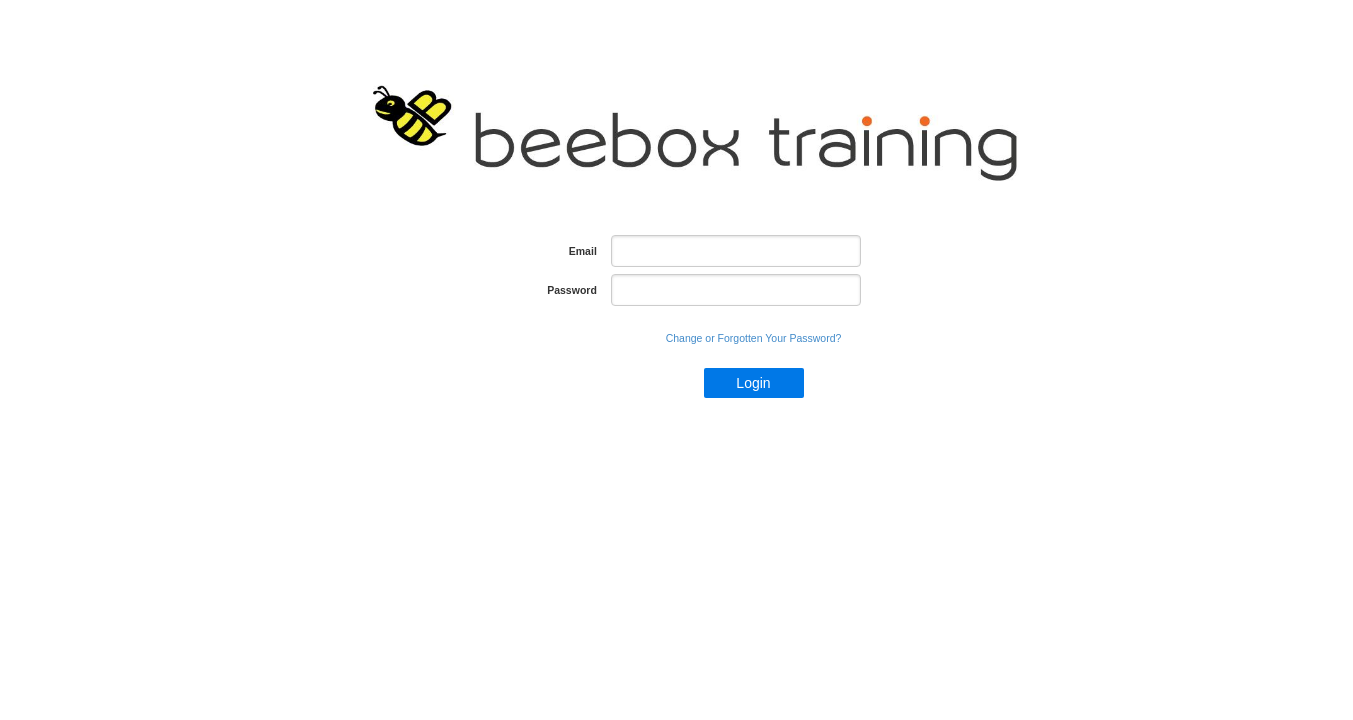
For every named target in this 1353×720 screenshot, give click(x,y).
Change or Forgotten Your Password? (754, 338)
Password (572, 290)
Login (753, 383)
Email (583, 251)
